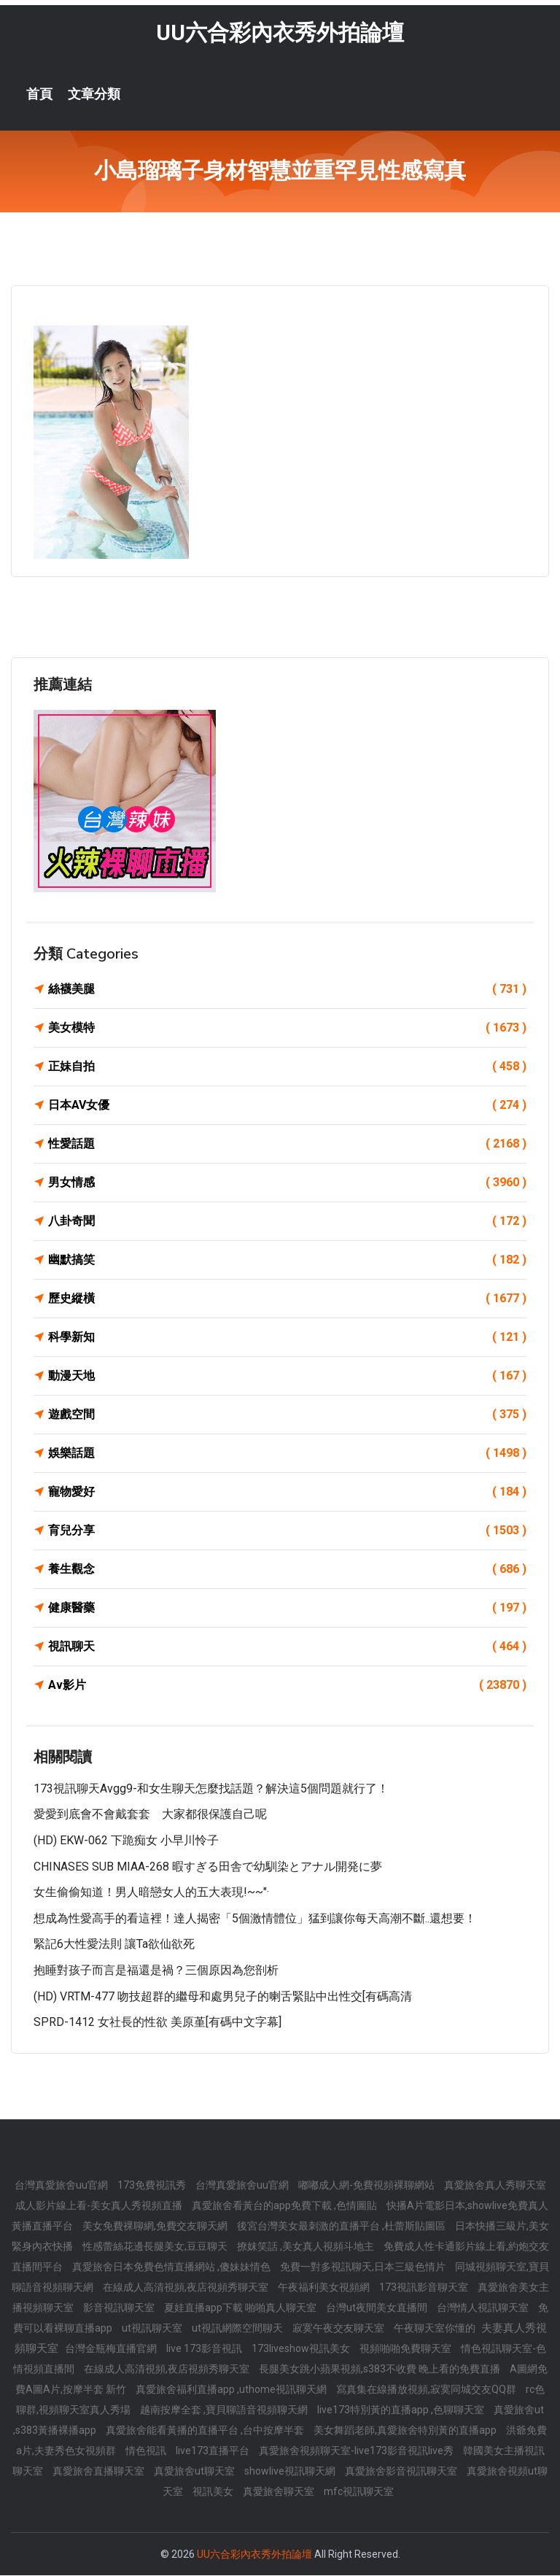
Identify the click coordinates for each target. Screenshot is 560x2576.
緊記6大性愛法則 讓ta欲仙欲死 (114, 1945)
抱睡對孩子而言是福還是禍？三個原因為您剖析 (156, 1971)
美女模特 (287, 1028)
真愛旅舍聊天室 (279, 2492)
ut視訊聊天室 (153, 2329)
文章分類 (94, 95)
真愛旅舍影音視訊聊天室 (402, 2472)
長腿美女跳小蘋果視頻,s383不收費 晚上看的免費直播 (380, 2369)
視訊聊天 (287, 1647)
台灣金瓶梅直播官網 (112, 2349)
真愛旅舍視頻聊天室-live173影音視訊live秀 (357, 2451)
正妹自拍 (287, 1067)
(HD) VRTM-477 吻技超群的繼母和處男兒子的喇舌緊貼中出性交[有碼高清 (223, 1997)
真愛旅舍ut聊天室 (195, 2472)
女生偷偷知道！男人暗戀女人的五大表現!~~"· (151, 1893)
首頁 (39, 95)
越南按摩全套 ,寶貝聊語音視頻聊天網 (225, 2410)
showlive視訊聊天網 (291, 2472)
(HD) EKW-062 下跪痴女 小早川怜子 (126, 1841)
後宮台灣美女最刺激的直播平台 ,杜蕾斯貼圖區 (342, 2226)
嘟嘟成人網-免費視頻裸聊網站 (367, 2186)
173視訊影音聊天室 (424, 2288)
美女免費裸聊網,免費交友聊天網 (156, 2226)
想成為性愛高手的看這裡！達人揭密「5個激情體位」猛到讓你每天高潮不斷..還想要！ (255, 1919)
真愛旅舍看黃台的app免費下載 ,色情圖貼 (285, 2206)
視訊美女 (214, 2492)
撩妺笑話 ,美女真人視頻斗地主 (306, 2247)
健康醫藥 (287, 1608)
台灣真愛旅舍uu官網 (62, 2186)
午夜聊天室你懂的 (436, 2329)
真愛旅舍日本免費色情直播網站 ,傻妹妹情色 (172, 2267)
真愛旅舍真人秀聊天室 (495, 2186)
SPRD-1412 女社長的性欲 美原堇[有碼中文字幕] (157, 2023)
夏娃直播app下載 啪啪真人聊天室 (241, 2308)
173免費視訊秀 (152, 2186)
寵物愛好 (287, 1492)
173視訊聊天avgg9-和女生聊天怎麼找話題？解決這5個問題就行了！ (211, 1789)
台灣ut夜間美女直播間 (377, 2308)
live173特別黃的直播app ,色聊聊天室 (401, 2410)
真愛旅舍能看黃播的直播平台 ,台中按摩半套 (206, 2431)
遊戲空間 (287, 1415)
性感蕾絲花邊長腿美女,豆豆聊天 (156, 2247)
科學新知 (287, 1338)
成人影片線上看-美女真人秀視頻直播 (99, 2206)
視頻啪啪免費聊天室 (406, 2349)
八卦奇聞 (287, 1222)
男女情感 (287, 1183)
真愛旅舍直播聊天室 (99, 2472)
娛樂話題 (287, 1454)
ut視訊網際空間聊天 (238, 2329)
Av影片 (287, 1686)
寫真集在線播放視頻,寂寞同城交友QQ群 (427, 2390)
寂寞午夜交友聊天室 (339, 2329)
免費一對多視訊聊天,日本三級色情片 (364, 2267)
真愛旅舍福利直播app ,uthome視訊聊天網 (232, 2390)
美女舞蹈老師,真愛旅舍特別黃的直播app (406, 2431)
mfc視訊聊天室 (359, 2492)
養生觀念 (287, 1570)
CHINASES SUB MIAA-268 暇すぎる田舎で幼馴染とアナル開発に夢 (208, 1867)
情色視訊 (146, 2451)
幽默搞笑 (287, 1260)
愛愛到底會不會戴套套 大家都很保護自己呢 (150, 1815)
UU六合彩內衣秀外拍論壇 (280, 33)
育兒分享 (287, 1531)
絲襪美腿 (287, 990)
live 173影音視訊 (205, 2349)
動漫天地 (287, 1376)
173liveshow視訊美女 (302, 2349)
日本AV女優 (287, 1106)
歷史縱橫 (287, 1299)
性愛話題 (287, 1144)
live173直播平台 (214, 2451)
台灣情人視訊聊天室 (484, 2308)
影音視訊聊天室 (120, 2308)
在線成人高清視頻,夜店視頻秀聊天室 (187, 2288)
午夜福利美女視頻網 (325, 2288)
